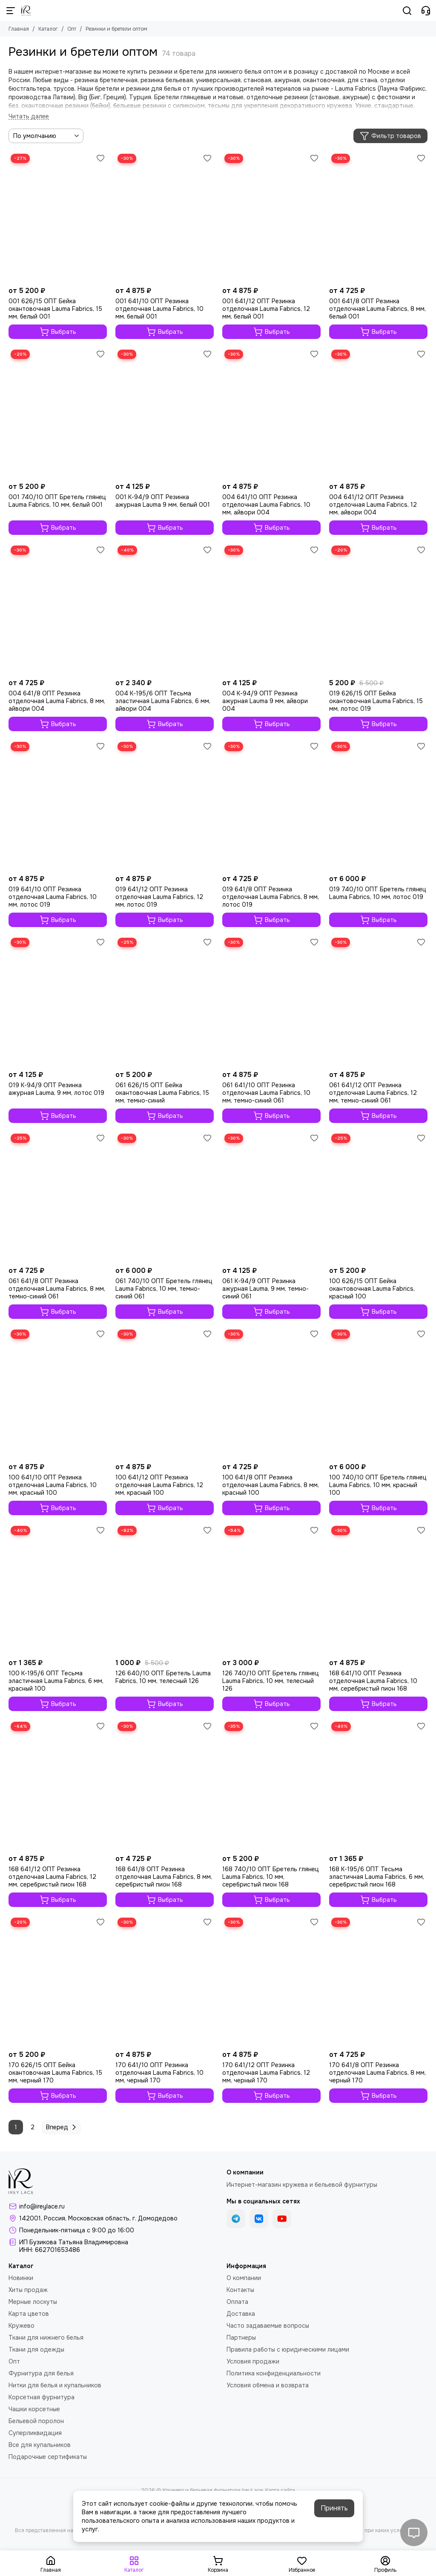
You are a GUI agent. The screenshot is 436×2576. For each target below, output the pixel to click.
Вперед (62, 2127)
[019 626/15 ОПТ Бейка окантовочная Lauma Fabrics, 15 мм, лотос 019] (378, 608)
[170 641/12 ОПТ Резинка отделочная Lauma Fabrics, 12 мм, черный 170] (271, 1980)
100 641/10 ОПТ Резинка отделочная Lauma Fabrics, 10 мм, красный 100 (53, 1484)
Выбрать (58, 331)
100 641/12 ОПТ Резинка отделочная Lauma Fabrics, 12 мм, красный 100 (159, 1484)
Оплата (237, 2302)
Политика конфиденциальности (274, 2373)
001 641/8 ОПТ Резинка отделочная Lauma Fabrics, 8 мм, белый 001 (377, 308)
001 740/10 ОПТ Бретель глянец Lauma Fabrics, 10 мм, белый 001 (57, 500)
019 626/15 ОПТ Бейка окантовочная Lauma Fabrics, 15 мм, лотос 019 (376, 700)
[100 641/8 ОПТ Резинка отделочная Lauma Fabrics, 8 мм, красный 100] (271, 1392)
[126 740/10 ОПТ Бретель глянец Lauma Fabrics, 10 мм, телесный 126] (271, 1589)
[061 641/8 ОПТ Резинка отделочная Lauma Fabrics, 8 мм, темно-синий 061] (58, 1196)
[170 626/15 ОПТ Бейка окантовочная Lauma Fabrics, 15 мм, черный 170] (58, 1980)
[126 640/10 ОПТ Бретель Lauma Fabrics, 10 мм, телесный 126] (164, 1589)
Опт (71, 29)
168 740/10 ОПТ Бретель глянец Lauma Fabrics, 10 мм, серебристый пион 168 (270, 1876)
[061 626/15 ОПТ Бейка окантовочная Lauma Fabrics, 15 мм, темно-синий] (164, 1001)
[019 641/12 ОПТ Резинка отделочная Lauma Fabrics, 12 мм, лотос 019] (164, 805)
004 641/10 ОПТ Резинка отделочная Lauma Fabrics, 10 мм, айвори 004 (266, 504)
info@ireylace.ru (42, 2206)
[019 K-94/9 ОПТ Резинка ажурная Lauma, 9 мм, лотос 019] (58, 1001)
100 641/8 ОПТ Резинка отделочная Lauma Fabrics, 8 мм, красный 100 (270, 1484)
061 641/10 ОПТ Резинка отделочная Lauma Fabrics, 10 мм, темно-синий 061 (266, 1092)
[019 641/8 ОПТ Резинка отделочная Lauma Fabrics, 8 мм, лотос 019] (271, 805)
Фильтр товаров (390, 136)
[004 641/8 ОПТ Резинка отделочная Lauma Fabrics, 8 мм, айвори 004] (58, 608)
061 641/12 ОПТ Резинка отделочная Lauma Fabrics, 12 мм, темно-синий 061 (373, 1092)
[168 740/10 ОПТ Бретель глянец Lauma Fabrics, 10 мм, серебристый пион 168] (271, 1785)
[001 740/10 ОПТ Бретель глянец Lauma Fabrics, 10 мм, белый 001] (58, 412)
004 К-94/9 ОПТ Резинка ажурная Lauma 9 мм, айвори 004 (265, 700)
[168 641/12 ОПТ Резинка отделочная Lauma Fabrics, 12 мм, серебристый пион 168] (58, 1785)
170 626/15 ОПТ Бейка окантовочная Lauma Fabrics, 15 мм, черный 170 (55, 2072)
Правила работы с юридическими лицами (288, 2349)
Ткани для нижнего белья (46, 2337)
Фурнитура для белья (41, 2373)
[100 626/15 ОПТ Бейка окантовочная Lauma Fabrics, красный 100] (378, 1196)
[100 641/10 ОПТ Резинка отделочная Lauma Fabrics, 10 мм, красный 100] (58, 1392)
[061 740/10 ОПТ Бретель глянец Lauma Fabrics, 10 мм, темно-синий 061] (164, 1196)
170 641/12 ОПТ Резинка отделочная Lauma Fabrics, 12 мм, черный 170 (266, 2072)
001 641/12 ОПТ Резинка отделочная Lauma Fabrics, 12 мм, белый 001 (266, 308)
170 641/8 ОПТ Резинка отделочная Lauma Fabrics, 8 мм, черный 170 (377, 2072)
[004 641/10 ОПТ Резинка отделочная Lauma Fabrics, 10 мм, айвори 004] (271, 412)
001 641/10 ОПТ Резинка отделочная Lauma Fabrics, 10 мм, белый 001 (159, 308)
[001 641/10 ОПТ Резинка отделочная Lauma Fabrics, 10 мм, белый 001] (164, 217)
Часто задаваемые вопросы (268, 2325)
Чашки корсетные (34, 2409)
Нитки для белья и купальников (55, 2385)
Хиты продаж (28, 2290)
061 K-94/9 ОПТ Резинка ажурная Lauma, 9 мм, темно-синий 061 (265, 1288)
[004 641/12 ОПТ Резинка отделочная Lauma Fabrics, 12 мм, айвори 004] (378, 412)
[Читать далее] (29, 116)
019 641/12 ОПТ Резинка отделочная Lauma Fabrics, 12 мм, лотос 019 (159, 896)
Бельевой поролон (36, 2421)
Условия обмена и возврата (268, 2385)
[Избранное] (100, 158)
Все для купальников (40, 2445)
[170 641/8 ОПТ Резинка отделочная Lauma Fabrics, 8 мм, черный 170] (378, 1980)
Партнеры (241, 2337)
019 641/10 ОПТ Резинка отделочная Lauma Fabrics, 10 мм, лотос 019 (53, 896)
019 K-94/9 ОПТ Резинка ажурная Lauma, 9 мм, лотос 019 (56, 1089)
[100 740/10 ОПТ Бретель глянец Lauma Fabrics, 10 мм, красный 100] (378, 1392)
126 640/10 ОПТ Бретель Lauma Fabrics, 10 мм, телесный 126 (163, 1677)
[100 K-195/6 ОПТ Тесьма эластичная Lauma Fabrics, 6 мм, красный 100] (58, 1589)
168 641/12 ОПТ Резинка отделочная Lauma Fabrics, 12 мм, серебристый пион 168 (52, 1876)
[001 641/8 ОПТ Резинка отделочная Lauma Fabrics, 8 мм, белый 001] (378, 217)
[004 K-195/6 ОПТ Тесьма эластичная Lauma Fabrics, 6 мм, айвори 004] (164, 608)
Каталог (48, 29)
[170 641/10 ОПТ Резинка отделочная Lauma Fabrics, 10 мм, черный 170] (164, 1980)
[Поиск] (407, 10)
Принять (334, 2508)
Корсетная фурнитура (42, 2397)
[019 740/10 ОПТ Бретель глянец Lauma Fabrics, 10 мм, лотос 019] (378, 805)
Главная (19, 29)
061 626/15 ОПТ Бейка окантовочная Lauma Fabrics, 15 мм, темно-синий (162, 1092)
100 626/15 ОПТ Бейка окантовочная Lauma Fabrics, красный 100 (372, 1288)
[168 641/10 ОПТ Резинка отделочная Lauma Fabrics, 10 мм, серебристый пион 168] (378, 1589)
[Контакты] (425, 10)
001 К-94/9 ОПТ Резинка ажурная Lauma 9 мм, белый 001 (162, 500)
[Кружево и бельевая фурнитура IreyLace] (26, 11)
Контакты (240, 2290)
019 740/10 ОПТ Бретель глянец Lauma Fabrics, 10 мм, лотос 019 (377, 893)
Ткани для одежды (36, 2349)
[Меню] (10, 10)
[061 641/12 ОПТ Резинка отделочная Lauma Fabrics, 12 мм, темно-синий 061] (378, 1001)
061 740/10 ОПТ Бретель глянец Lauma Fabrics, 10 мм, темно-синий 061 (163, 1288)
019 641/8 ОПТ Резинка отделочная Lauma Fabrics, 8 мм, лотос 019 (270, 896)
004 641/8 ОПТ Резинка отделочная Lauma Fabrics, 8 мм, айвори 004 (57, 700)
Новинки (21, 2278)
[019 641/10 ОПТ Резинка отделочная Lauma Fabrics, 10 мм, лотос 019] (58, 805)
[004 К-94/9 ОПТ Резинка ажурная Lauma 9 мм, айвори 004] (271, 608)
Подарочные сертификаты (48, 2457)
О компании (244, 2278)
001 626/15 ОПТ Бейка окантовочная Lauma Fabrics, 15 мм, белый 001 (55, 308)
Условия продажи (253, 2361)
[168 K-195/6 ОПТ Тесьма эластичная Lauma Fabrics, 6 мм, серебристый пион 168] (378, 1785)
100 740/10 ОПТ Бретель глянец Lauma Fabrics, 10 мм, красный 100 (378, 1484)
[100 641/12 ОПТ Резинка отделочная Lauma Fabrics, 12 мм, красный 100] (164, 1392)
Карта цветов (29, 2314)
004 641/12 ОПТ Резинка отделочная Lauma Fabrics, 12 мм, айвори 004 (373, 504)
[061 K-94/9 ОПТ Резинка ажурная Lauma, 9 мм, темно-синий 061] (271, 1196)
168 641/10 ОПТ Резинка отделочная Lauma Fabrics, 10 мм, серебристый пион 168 (373, 1680)
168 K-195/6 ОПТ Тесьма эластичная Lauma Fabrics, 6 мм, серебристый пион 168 (376, 1876)
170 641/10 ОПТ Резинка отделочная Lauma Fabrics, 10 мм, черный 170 (159, 2072)
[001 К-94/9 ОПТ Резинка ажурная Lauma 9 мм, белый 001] (164, 412)
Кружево (21, 2325)
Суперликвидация (35, 2433)
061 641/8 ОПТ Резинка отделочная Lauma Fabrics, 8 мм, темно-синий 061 (57, 1288)
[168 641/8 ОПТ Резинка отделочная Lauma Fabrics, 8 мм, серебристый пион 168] (164, 1785)
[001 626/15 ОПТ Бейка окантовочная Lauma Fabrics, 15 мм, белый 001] (58, 217)
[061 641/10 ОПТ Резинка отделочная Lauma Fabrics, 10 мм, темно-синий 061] (271, 1001)
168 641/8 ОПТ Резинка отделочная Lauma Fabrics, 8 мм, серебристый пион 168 (163, 1876)
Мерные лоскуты (33, 2302)
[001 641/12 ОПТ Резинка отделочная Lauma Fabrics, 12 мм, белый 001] (271, 217)
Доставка (241, 2314)
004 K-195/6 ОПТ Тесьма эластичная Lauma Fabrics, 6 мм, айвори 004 (162, 700)
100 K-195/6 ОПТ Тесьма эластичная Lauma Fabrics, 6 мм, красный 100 (56, 1680)
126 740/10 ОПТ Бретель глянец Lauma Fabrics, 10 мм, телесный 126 (270, 1680)
